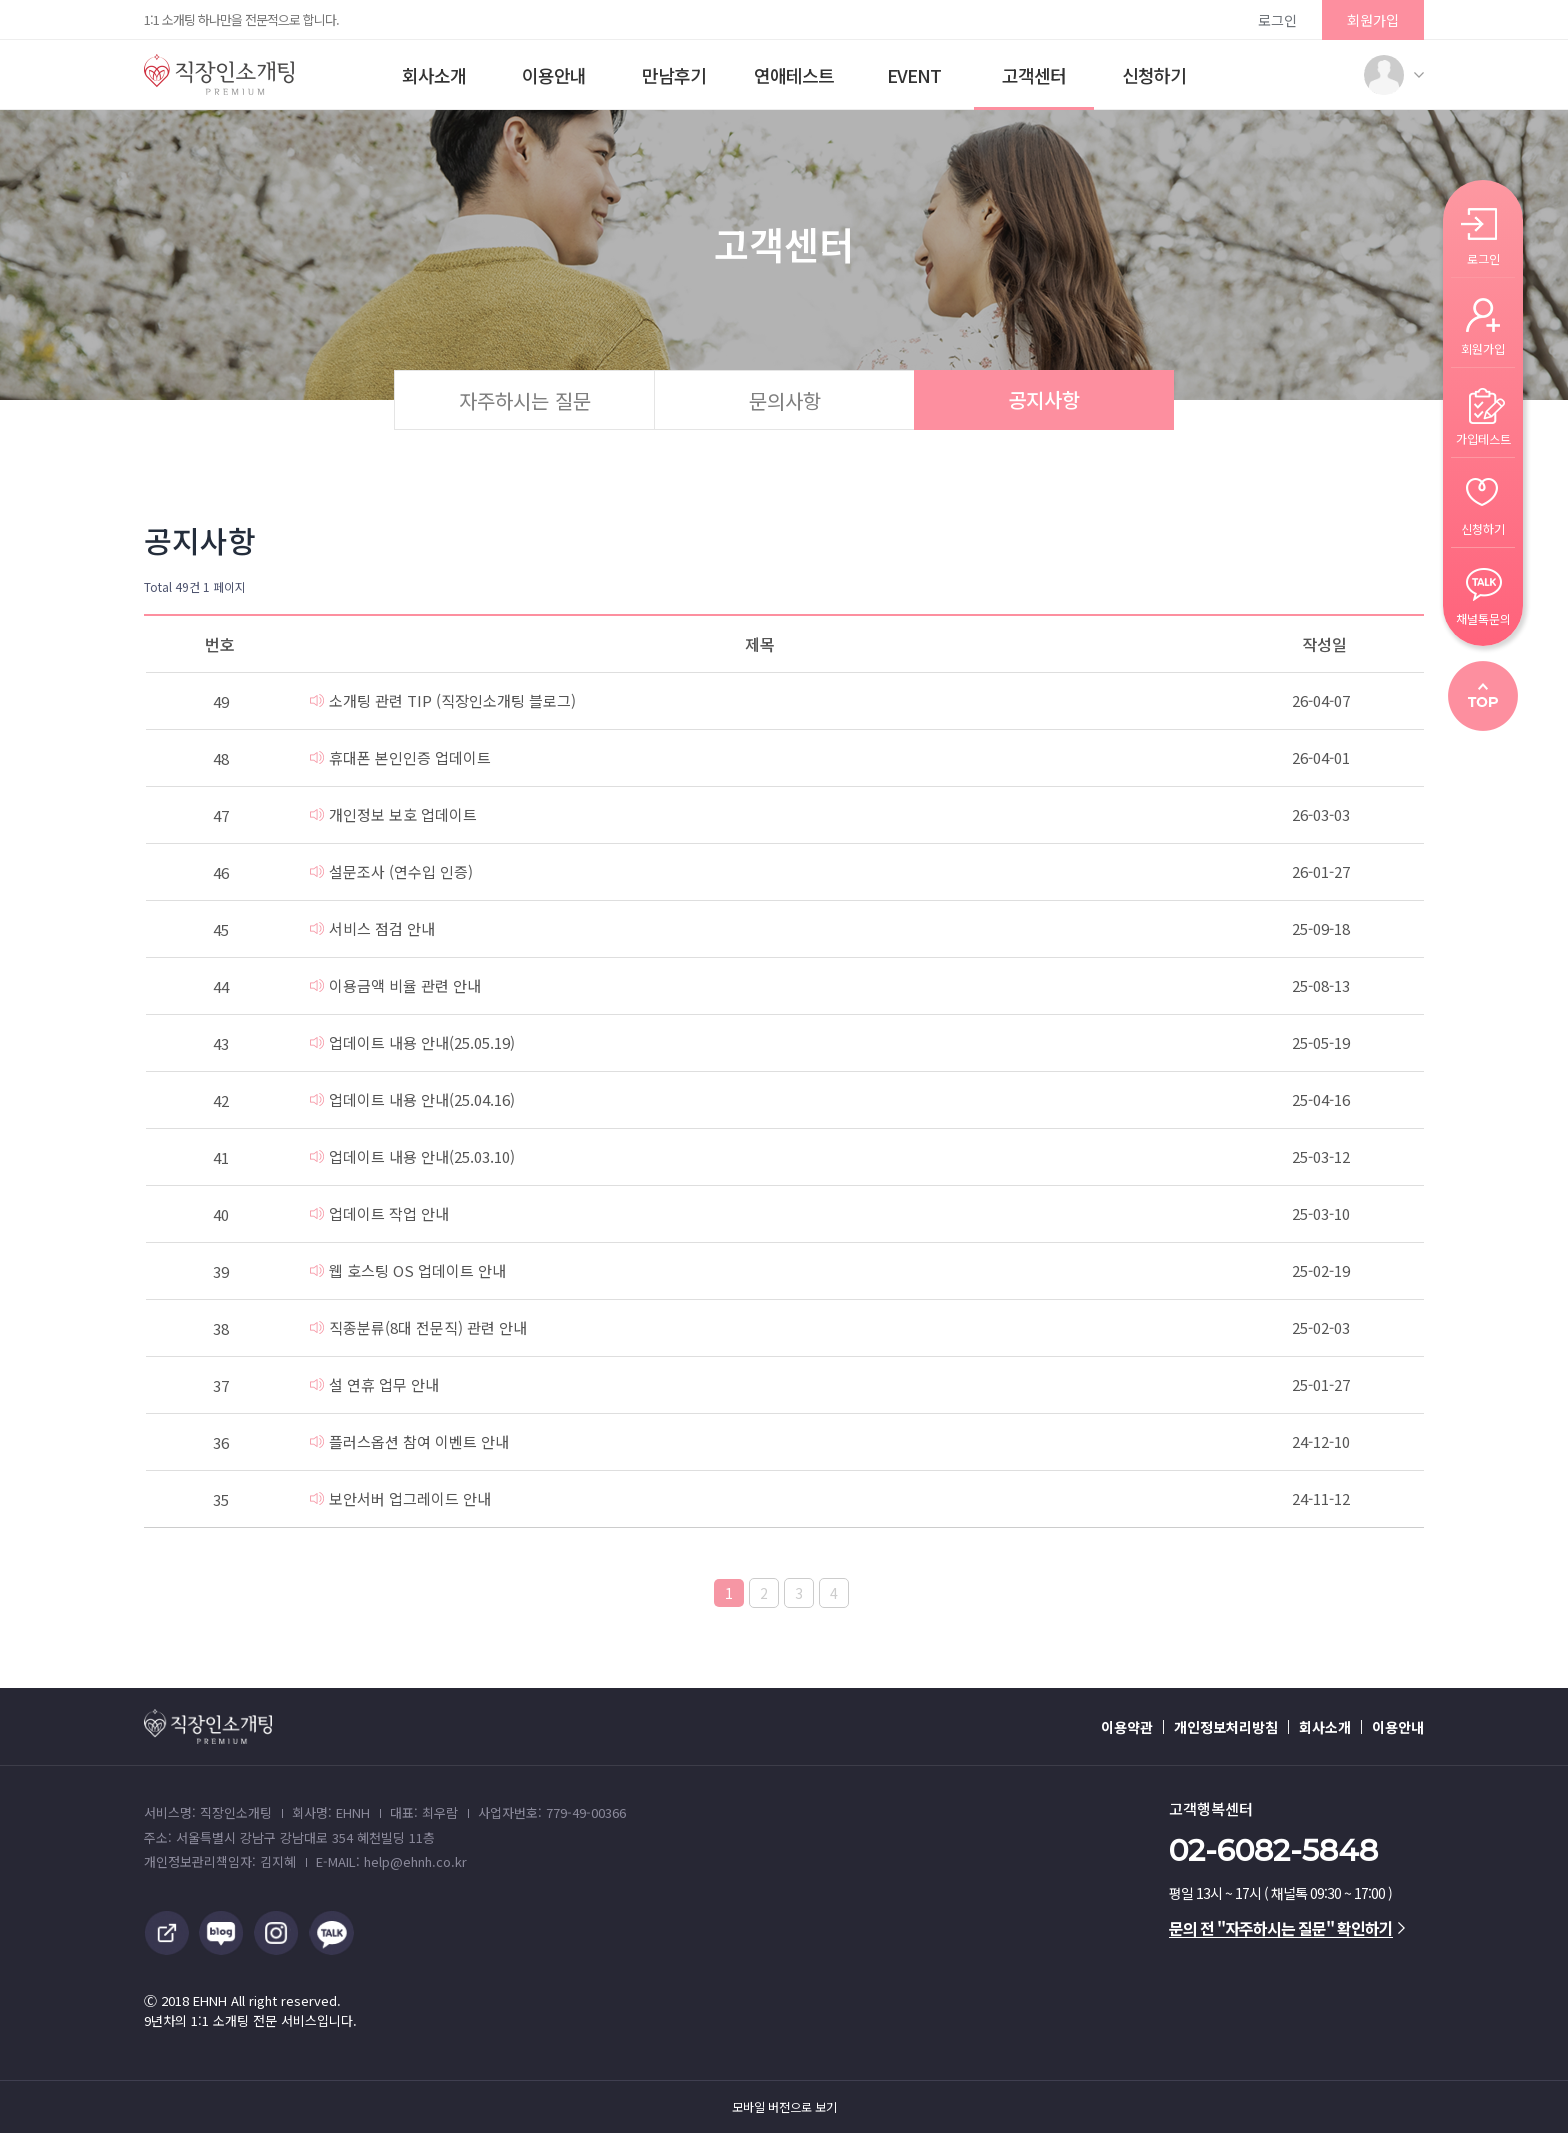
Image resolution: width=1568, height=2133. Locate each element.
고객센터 (1034, 75)
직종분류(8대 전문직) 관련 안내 (418, 1327)
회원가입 (1373, 20)
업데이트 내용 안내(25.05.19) (412, 1042)
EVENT (914, 75)
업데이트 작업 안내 (379, 1213)
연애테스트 (794, 75)
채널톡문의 (1483, 617)
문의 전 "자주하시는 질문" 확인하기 (1287, 1928)
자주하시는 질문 (525, 400)
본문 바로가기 (0, 0)
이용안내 (554, 75)
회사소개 (434, 75)
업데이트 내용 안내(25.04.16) (412, 1099)
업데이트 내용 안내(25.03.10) (412, 1156)
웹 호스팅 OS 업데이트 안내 (408, 1270)
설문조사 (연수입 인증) (391, 871)
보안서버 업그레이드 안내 (400, 1498)
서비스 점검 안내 (372, 928)
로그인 (1277, 20)
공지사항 (1044, 399)
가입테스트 (1483, 437)
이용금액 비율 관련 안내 (395, 985)
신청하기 (1154, 75)
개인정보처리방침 (1226, 1727)
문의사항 (785, 400)
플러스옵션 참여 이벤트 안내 (409, 1441)
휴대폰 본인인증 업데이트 (400, 757)
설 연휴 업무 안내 (374, 1384)
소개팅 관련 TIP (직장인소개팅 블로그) (443, 700)
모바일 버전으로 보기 (784, 2107)
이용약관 (1127, 1727)
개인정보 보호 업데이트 (393, 814)
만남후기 (674, 75)
